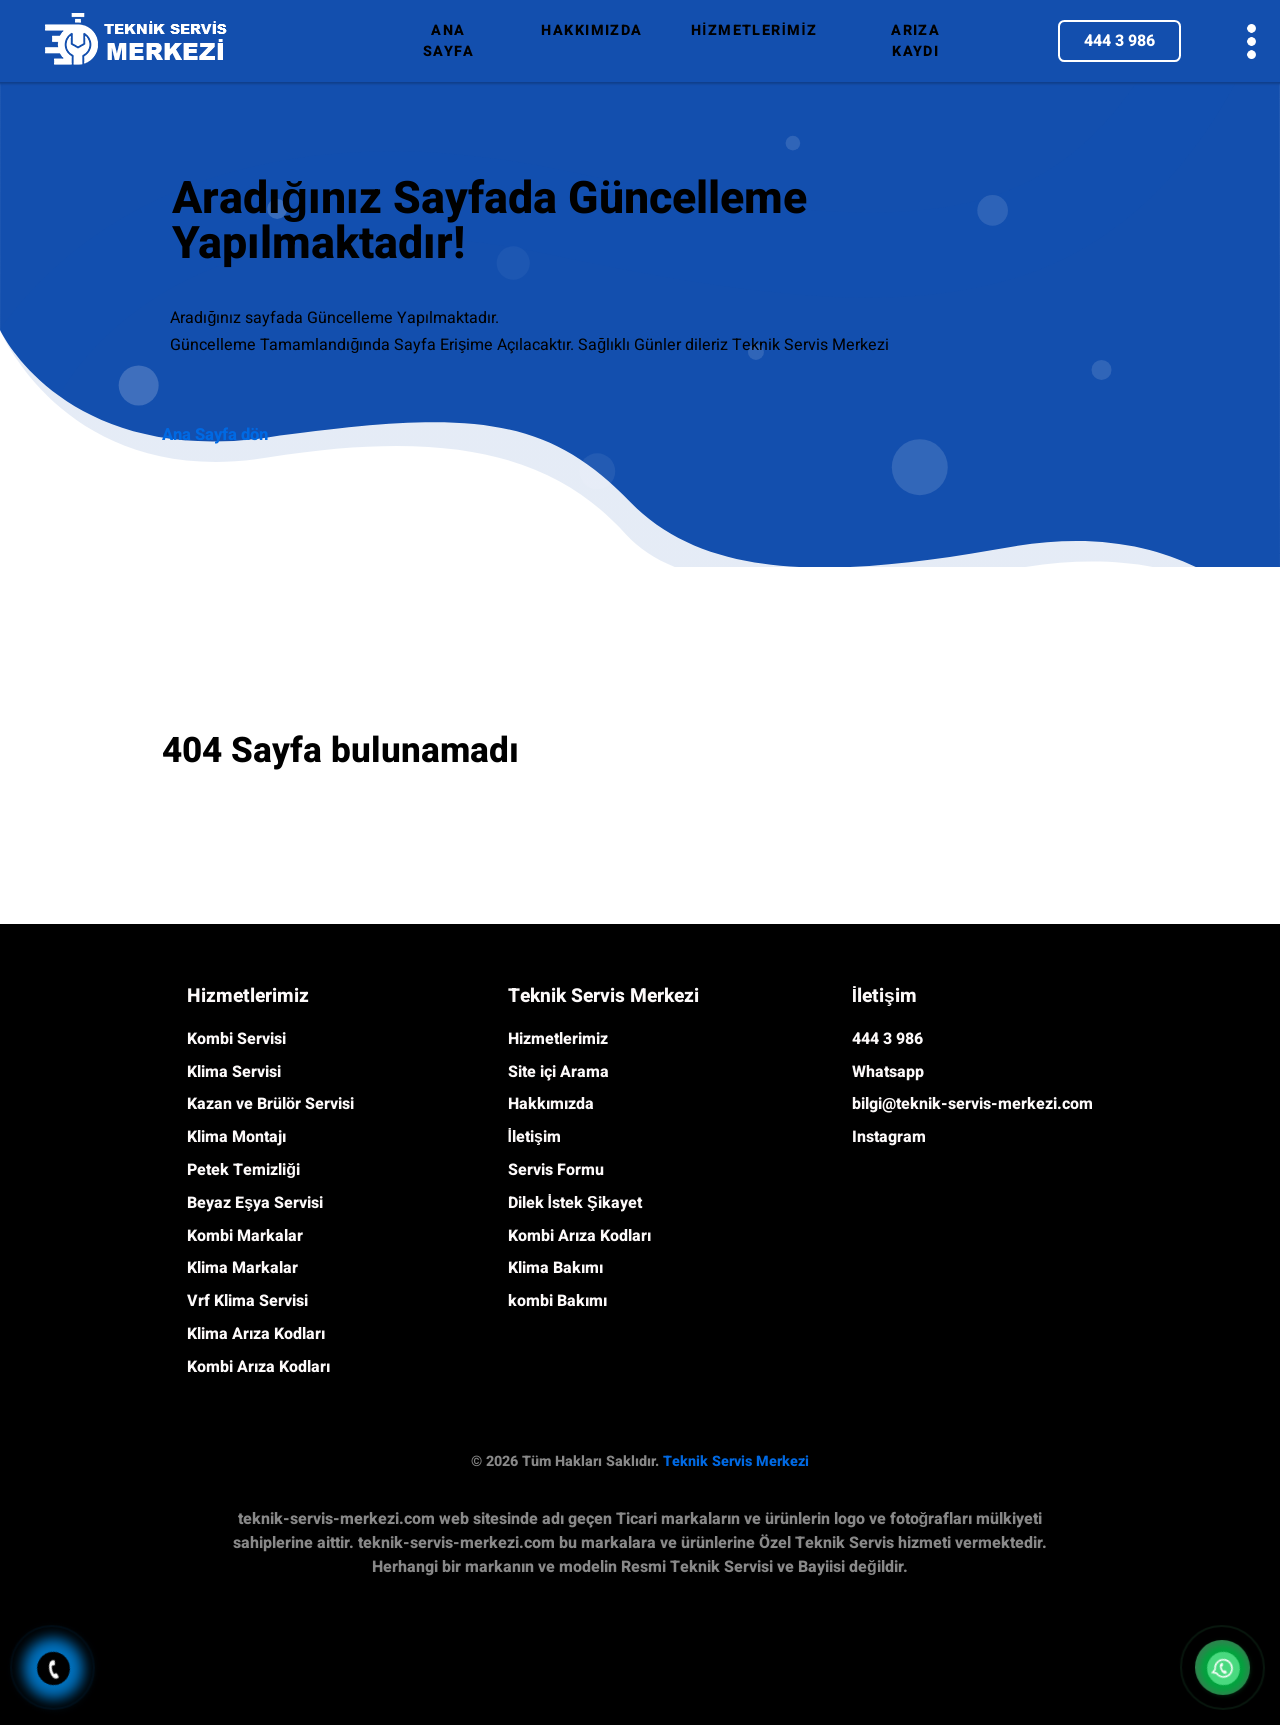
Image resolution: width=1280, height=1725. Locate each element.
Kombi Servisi (236, 1039)
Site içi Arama (558, 1072)
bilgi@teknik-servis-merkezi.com (972, 1104)
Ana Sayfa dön (215, 435)
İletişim (534, 1137)
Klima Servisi (234, 1072)
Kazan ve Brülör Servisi (270, 1104)
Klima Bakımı (555, 1268)
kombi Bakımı (557, 1301)
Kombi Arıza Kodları (258, 1367)
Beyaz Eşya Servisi (255, 1203)
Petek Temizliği (243, 1170)
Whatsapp (888, 1072)
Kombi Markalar (245, 1236)
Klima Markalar (242, 1268)
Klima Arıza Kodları (256, 1334)
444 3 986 (1119, 41)
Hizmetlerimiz (558, 1039)
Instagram (889, 1137)
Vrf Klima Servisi (247, 1301)
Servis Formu (556, 1170)
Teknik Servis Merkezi (736, 1461)
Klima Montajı (236, 1137)
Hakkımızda (551, 1104)
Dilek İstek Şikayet (575, 1203)
